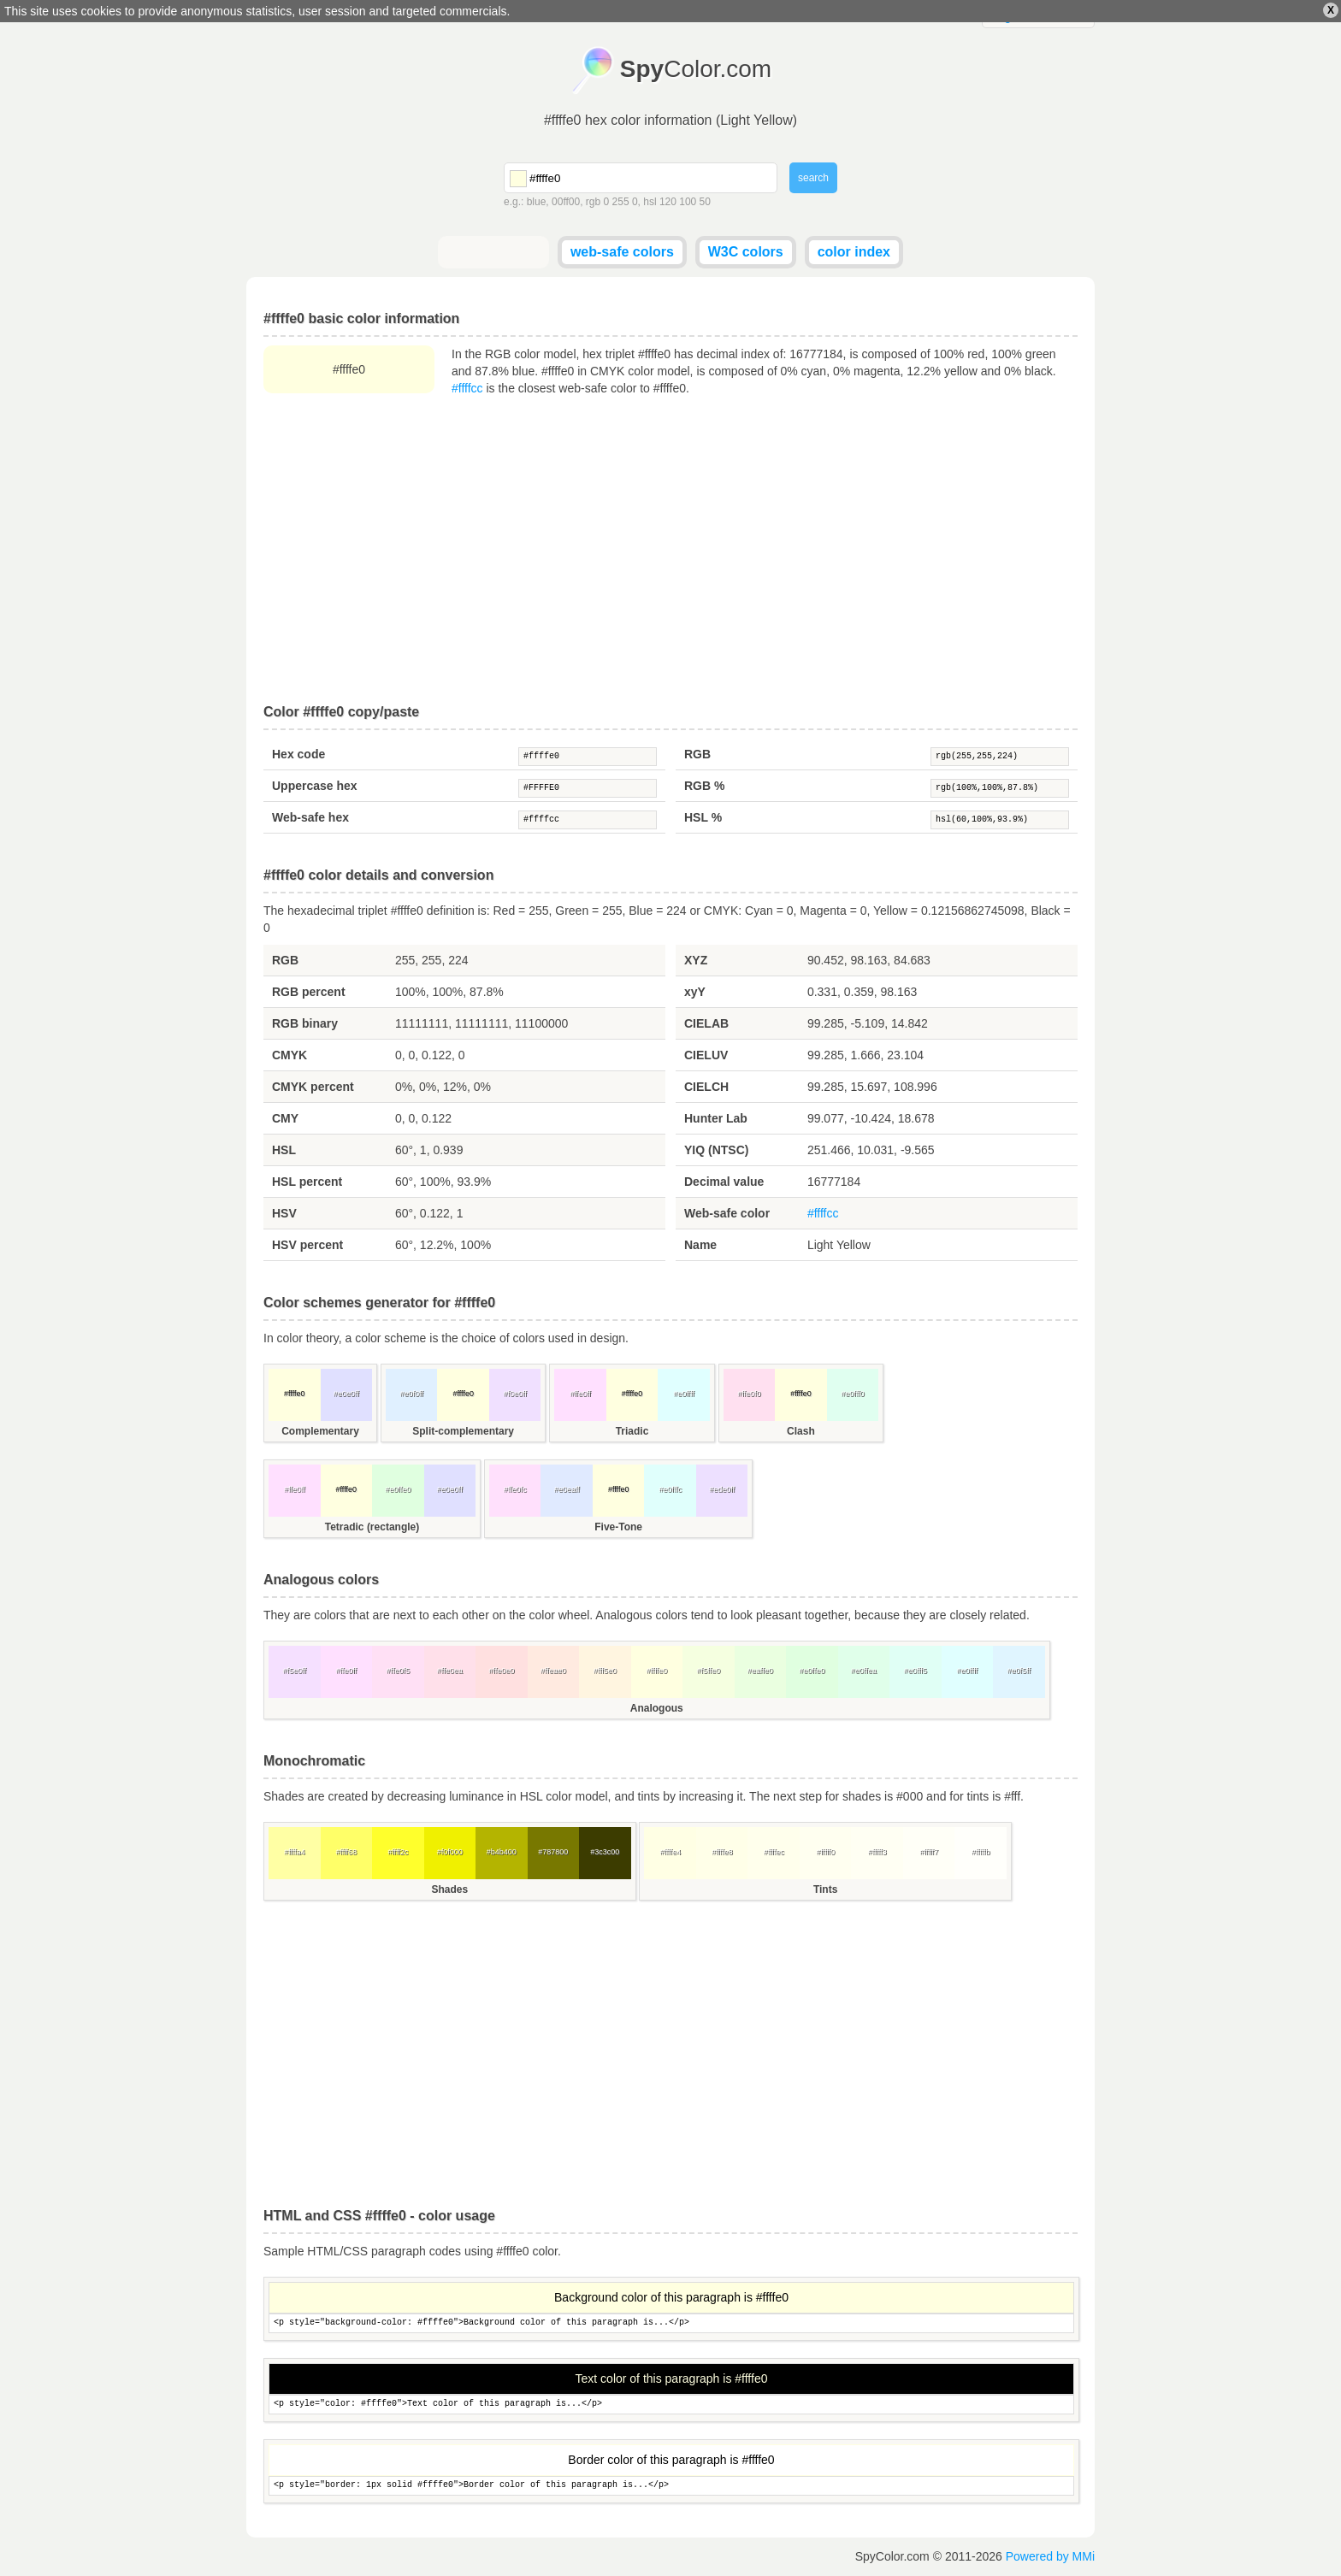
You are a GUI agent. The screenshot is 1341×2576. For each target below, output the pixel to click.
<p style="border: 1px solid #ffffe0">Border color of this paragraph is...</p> (671, 2486)
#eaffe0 (760, 1670)
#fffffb (981, 1852)
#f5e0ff (294, 1670)
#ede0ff (722, 1489)
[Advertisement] (670, 550)
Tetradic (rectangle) (372, 1527)
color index (854, 252)
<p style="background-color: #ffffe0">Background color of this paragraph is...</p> (671, 2323)
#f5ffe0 (708, 1670)
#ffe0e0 (501, 1670)
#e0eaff (567, 1489)
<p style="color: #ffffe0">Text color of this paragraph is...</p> (671, 2404)
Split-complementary (463, 1431)
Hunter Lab (715, 1118)
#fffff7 (928, 1852)
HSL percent (307, 1181)
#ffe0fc (515, 1489)
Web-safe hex (310, 817)
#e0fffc (670, 1489)
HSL (284, 1150)
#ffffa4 (294, 1852)
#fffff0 (825, 1852)
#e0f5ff (1019, 1670)
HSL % (703, 817)
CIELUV (706, 1055)
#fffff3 (877, 1852)
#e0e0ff (346, 1393)
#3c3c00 (604, 1852)
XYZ (695, 960)
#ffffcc (467, 388)
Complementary (320, 1431)
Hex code (298, 754)
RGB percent (309, 992)
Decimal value (724, 1181)
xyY (695, 992)
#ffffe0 (587, 756)
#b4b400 (502, 1852)
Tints (825, 1889)
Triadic (632, 1431)
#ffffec (774, 1852)
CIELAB (706, 1023)
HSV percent (307, 1245)
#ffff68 (346, 1852)
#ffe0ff (580, 1393)
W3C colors (745, 252)
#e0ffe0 (398, 1489)
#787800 (553, 1852)
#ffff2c (397, 1852)
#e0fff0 (852, 1393)
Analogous (656, 1708)
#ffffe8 (722, 1852)
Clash (801, 1431)
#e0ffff (683, 1393)
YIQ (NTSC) (716, 1150)
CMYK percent (313, 1086)
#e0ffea (864, 1670)
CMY (285, 1118)
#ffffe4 (670, 1852)
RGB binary (305, 1023)
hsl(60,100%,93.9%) (999, 820)
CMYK (289, 1055)
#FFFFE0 (587, 788)
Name (700, 1245)
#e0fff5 (915, 1670)
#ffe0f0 (748, 1393)
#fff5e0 (605, 1670)
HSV (284, 1213)
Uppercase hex (314, 786)
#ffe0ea (450, 1670)
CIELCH (706, 1086)
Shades (449, 1889)
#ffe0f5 (398, 1670)
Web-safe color (727, 1213)
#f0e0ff (514, 1393)
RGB (697, 754)
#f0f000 (450, 1852)
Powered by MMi (1050, 2556)
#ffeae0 (553, 1670)
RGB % (704, 786)
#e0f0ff (410, 1393)
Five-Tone (618, 1527)
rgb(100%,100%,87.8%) (999, 788)
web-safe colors (622, 252)
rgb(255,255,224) (999, 756)
